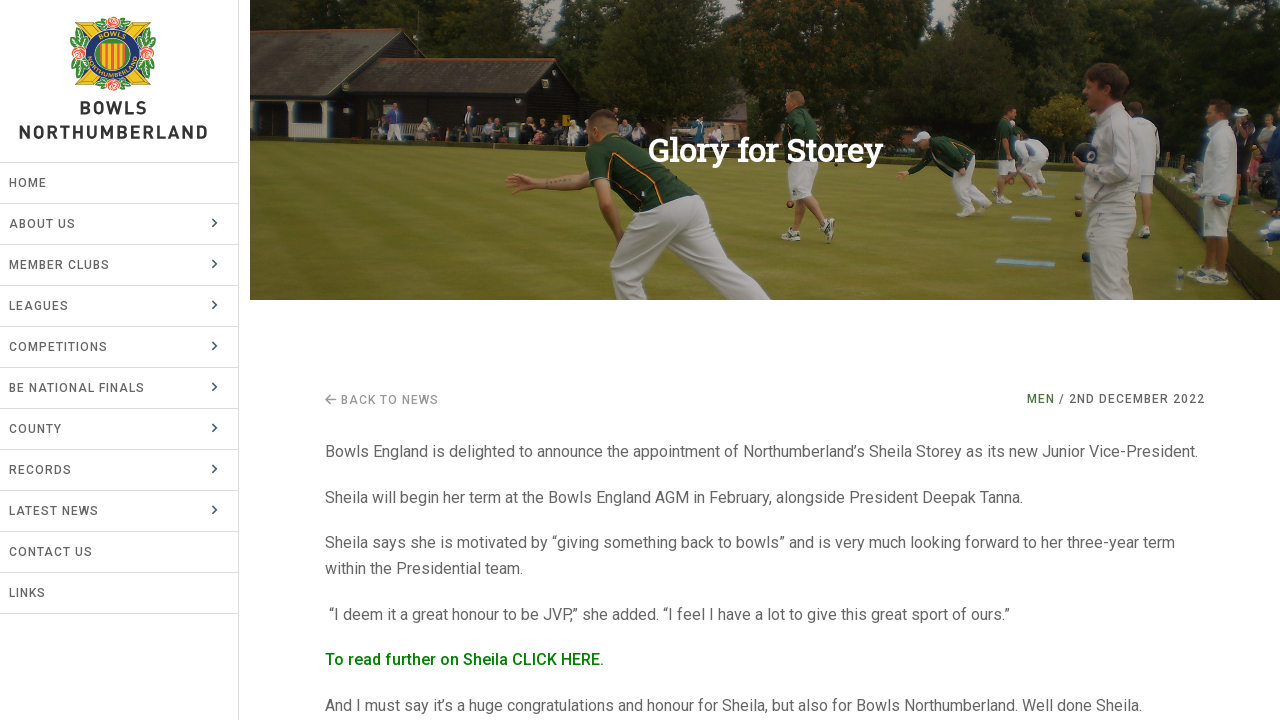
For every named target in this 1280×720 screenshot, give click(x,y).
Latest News (65, 511)
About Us (53, 224)
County (46, 429)
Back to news (382, 400)
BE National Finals (88, 388)
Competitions (69, 347)
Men (1041, 399)
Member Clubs (70, 265)
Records (51, 470)
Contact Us (62, 552)
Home (39, 183)
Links (38, 593)
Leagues (50, 306)
